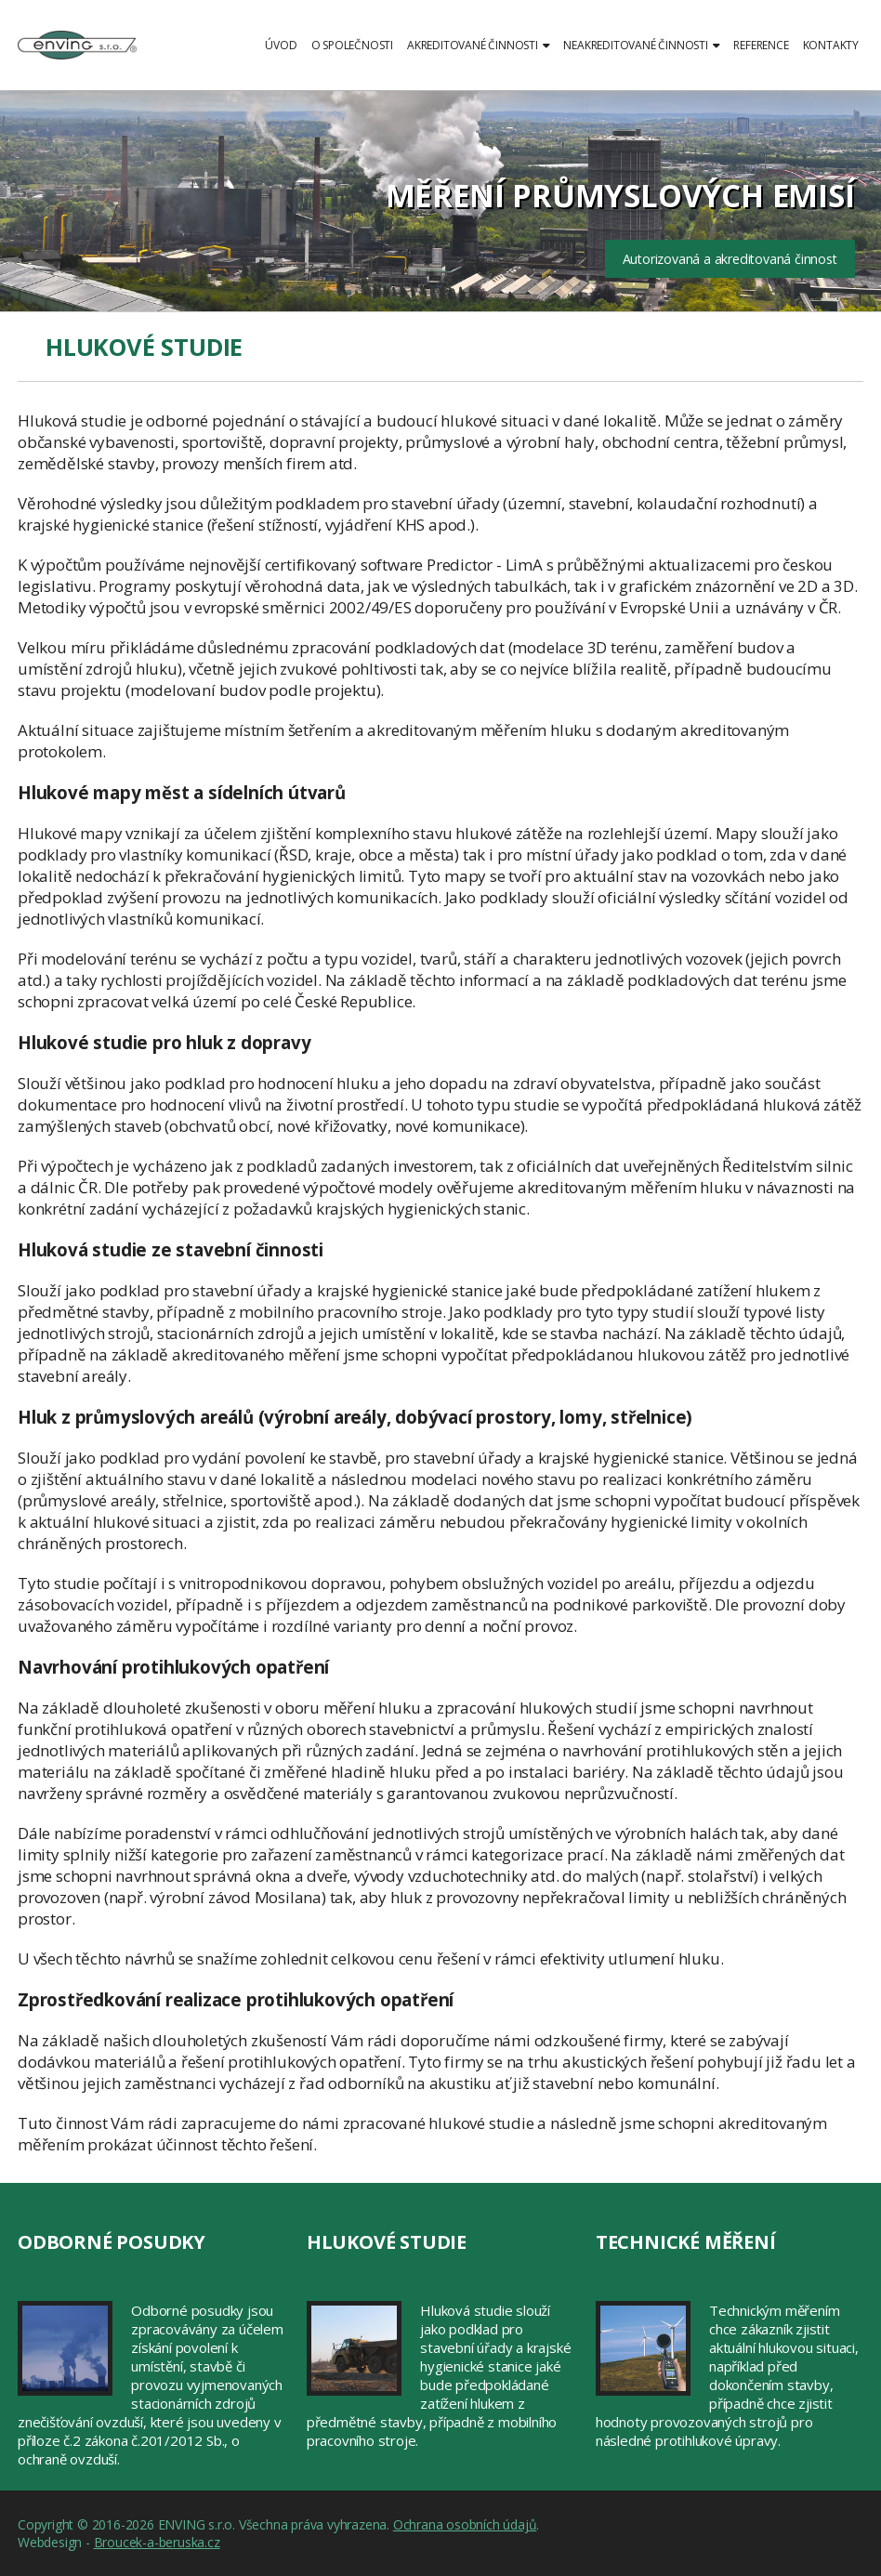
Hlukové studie (387, 2241)
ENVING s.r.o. (77, 56)
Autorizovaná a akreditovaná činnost (730, 259)
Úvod (280, 45)
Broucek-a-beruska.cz (157, 2542)
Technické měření (686, 2241)
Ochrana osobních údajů (465, 2524)
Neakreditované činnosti (641, 45)
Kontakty (831, 45)
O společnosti (352, 45)
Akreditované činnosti (478, 45)
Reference (760, 45)
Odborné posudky (111, 2241)
